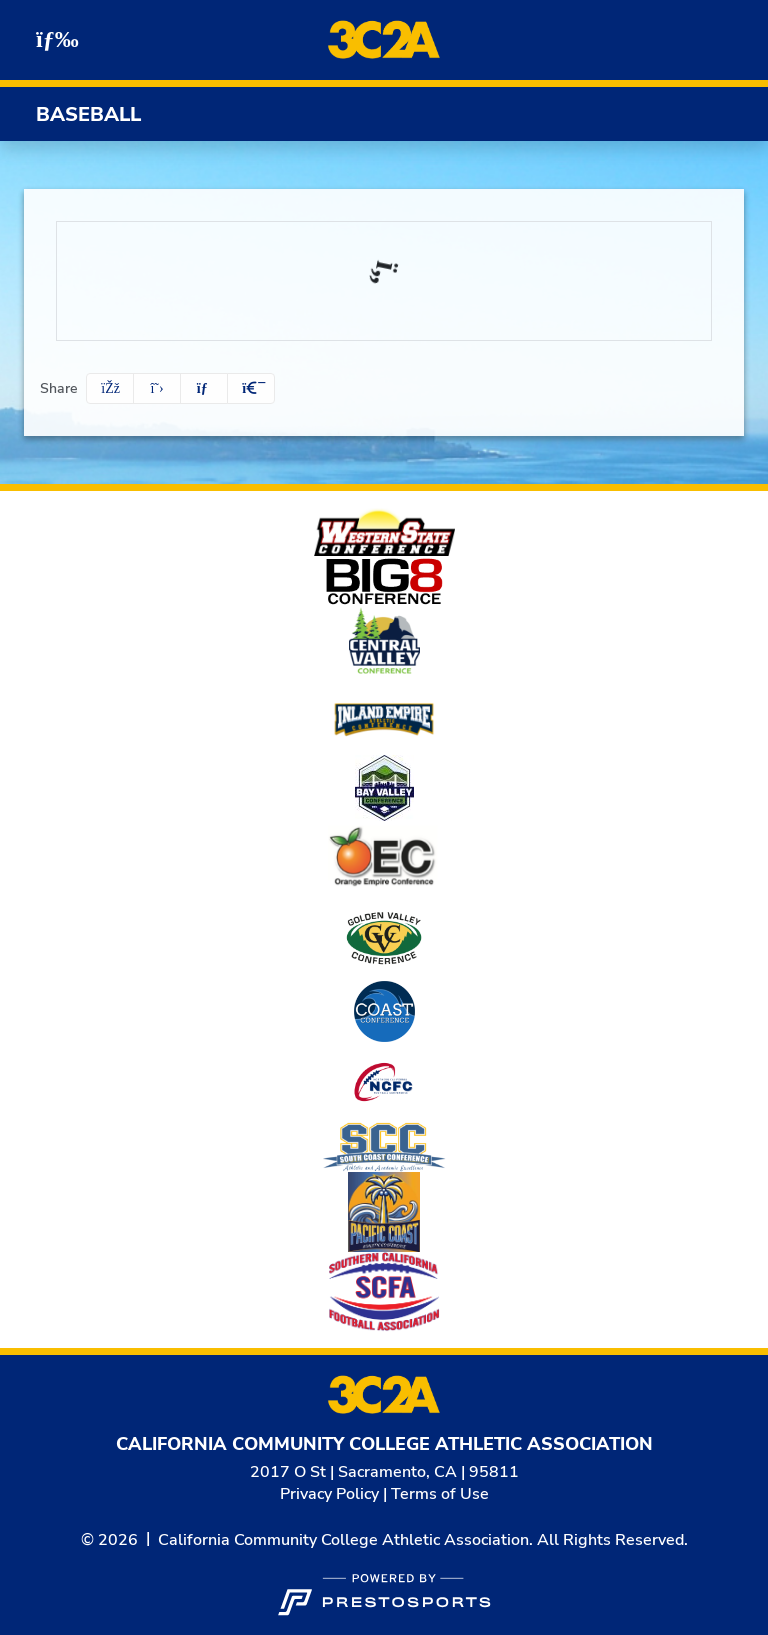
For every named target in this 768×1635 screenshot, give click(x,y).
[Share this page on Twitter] (157, 388)
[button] (251, 388)
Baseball (88, 114)
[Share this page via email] (204, 388)
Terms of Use (440, 1494)
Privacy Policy (329, 1494)
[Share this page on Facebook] (110, 388)
